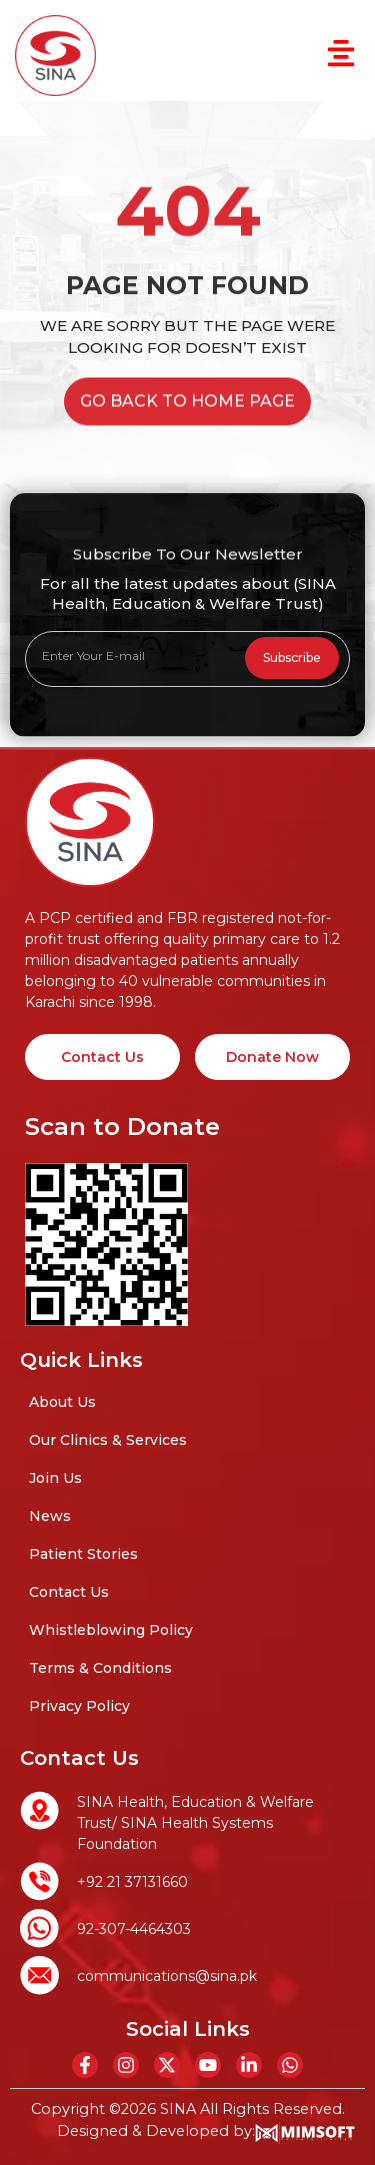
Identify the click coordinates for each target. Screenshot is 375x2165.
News (50, 1516)
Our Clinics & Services (108, 1440)
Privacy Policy (79, 1706)
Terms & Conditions (100, 1668)
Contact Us (69, 1592)
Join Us (55, 1478)
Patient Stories (83, 1554)
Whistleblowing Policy (111, 1630)
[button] (340, 56)
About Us (62, 1402)
